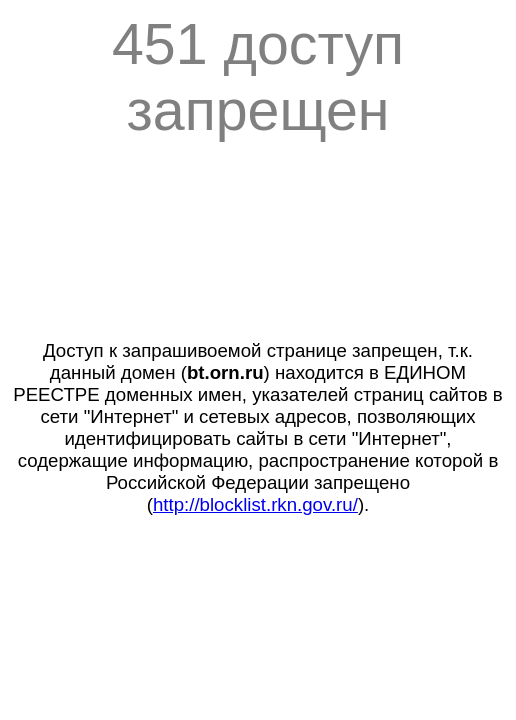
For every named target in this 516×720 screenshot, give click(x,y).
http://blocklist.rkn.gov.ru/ (255, 504)
